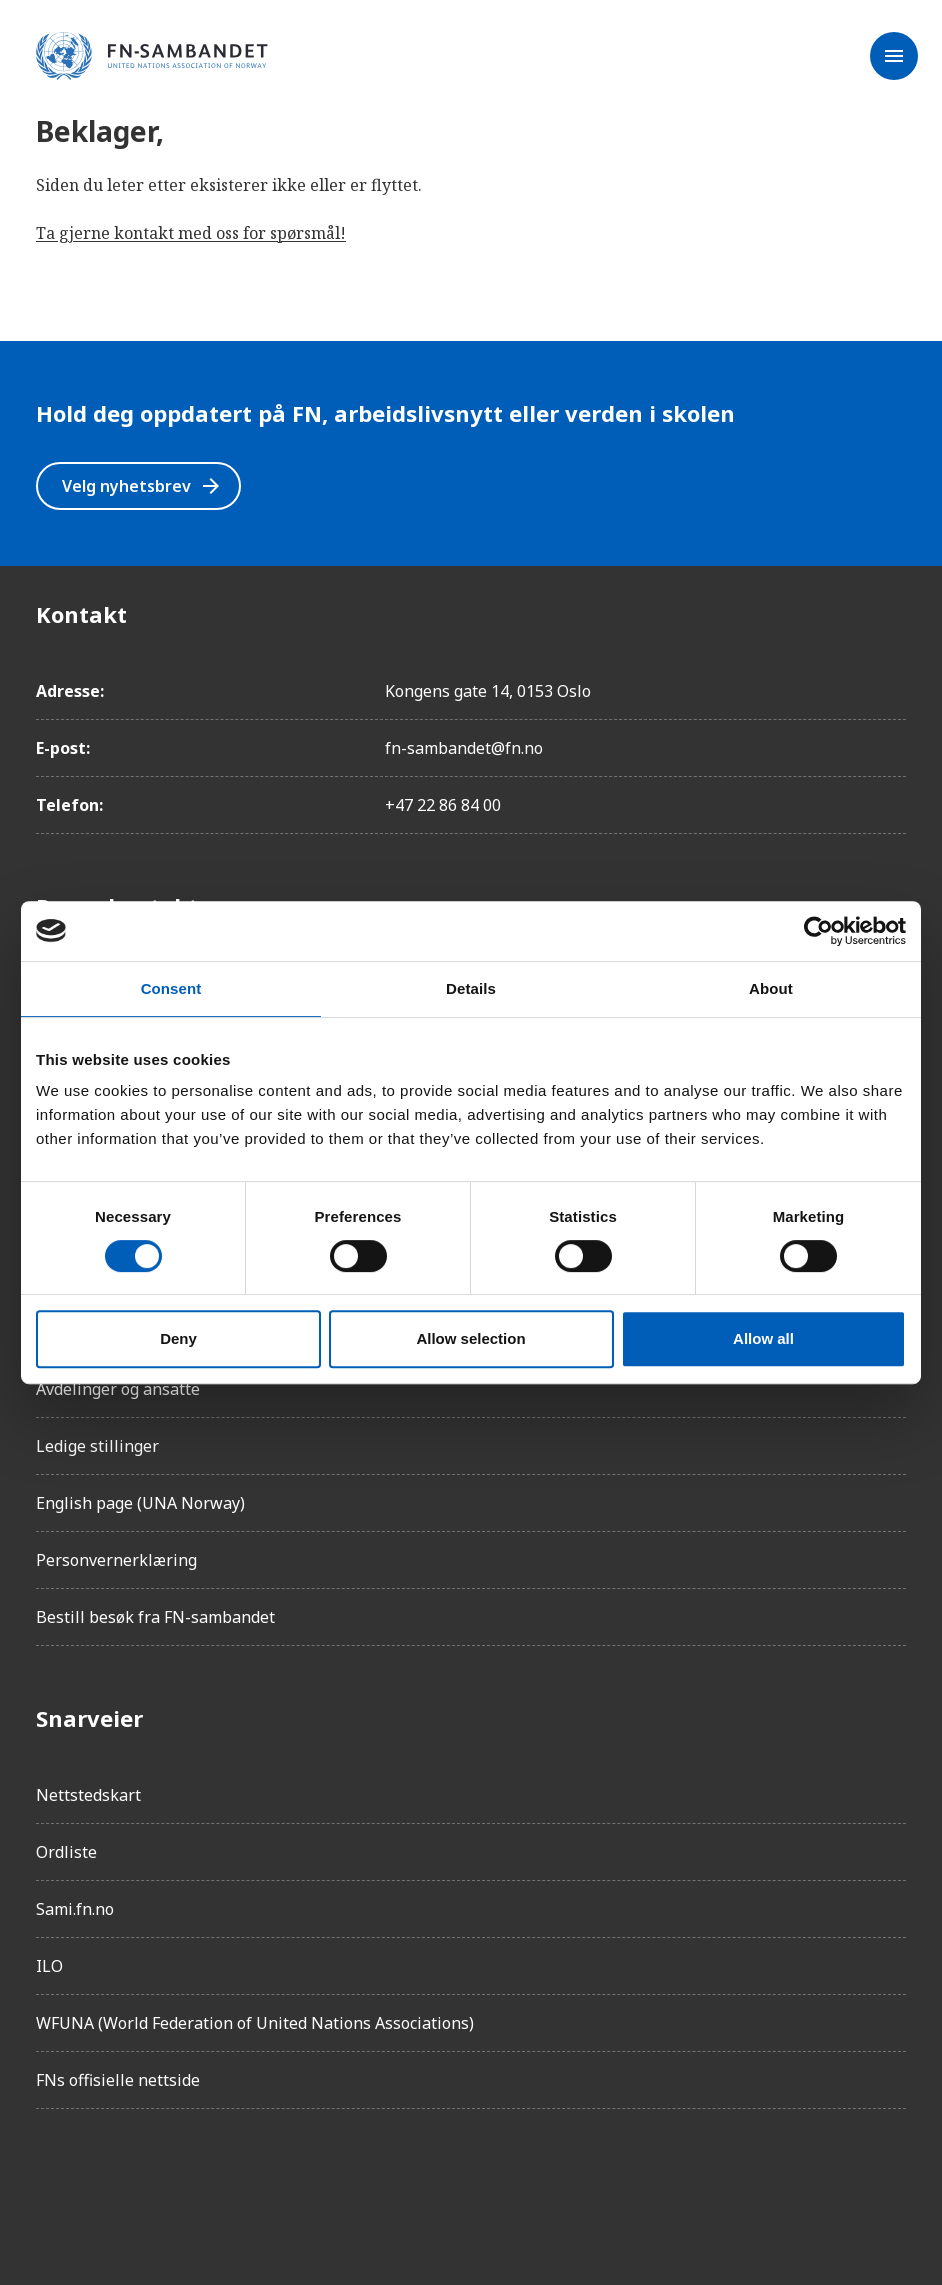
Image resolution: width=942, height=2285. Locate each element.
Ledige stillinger (97, 1446)
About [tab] (771, 988)
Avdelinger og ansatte (118, 1389)
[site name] (152, 57)
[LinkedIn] (164, 2181)
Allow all (763, 1338)
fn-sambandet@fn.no (464, 748)
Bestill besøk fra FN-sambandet (155, 1617)
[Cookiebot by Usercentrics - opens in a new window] (818, 931)
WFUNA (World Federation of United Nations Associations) (255, 2023)
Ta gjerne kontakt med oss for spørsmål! (191, 233)
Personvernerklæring (116, 1560)
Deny (178, 1338)
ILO (49, 1966)
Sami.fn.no (75, 1909)
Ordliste (66, 1852)
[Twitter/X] (220, 2181)
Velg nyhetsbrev (142, 486)
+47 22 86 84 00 (443, 805)
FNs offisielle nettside (118, 2080)
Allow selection (470, 1338)
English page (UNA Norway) (140, 1503)
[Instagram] (108, 2181)
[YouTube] (276, 2181)
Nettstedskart (88, 1795)
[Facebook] (52, 2181)
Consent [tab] (171, 988)
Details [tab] (471, 988)
